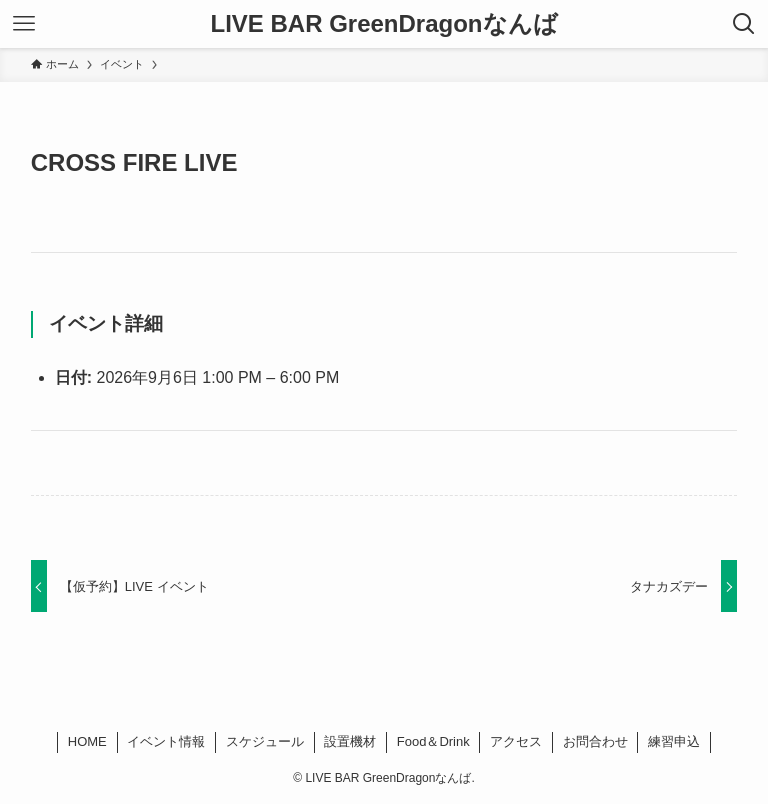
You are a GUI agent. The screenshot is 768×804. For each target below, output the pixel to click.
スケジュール (265, 741)
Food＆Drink (433, 741)
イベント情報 (166, 741)
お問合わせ (595, 741)
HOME (87, 741)
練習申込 (674, 741)
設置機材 (350, 741)
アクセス (516, 741)
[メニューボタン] (24, 24)
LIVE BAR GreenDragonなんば (383, 24)
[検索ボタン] (744, 24)
